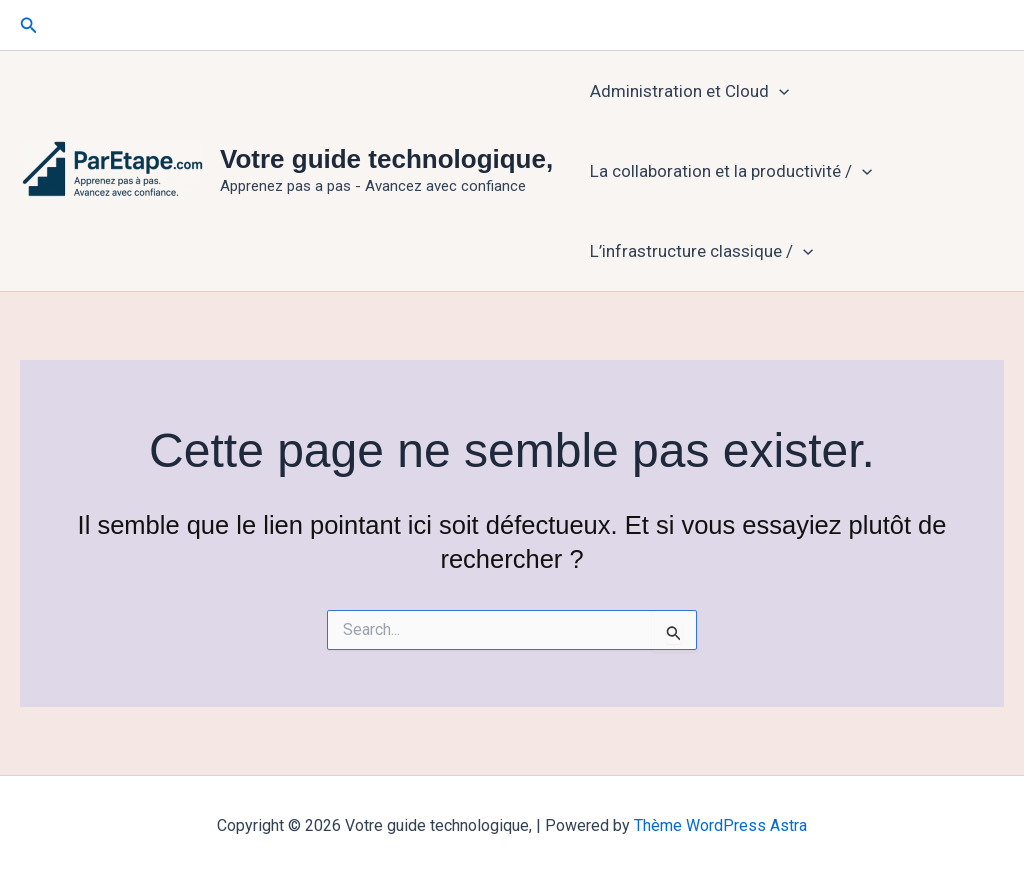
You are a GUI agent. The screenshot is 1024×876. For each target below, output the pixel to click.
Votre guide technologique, (386, 159)
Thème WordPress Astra (720, 825)
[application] (779, 91)
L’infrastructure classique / (701, 251)
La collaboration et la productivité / (731, 171)
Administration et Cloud (689, 91)
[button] (29, 25)
